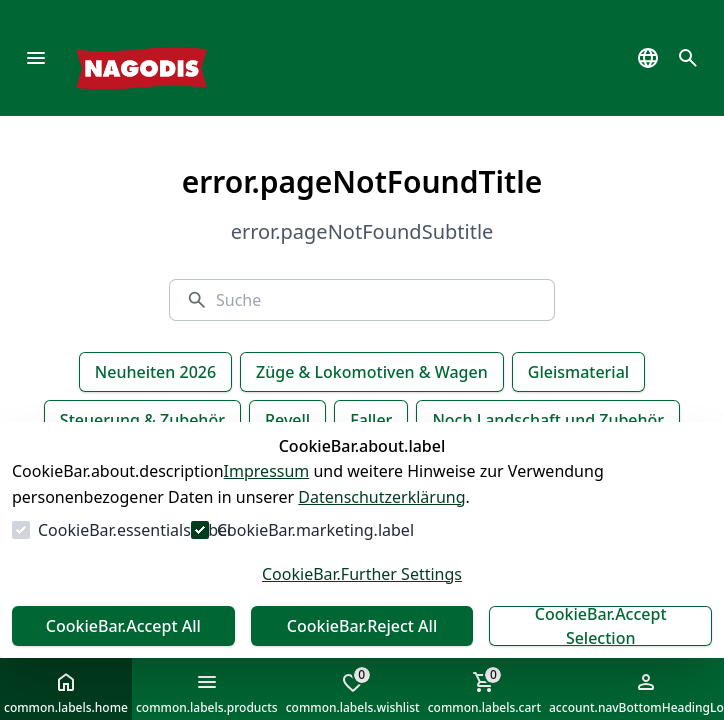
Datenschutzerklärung (381, 497)
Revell (287, 420)
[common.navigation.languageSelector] (648, 58)
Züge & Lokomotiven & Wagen (372, 372)
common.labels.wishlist (353, 691)
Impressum (267, 471)
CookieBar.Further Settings (362, 574)
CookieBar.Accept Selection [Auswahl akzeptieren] (601, 626)
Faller (371, 420)
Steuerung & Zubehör (142, 420)
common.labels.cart (484, 691)
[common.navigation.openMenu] (36, 58)
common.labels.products (207, 693)
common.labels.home (66, 693)
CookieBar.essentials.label (134, 530)
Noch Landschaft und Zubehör (548, 420)
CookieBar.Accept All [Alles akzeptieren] (123, 626)
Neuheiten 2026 (155, 372)
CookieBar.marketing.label (315, 530)
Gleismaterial (578, 372)
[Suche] (377, 300)
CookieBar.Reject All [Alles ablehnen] (362, 626)
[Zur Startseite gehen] (171, 58)
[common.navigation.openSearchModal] (688, 58)
